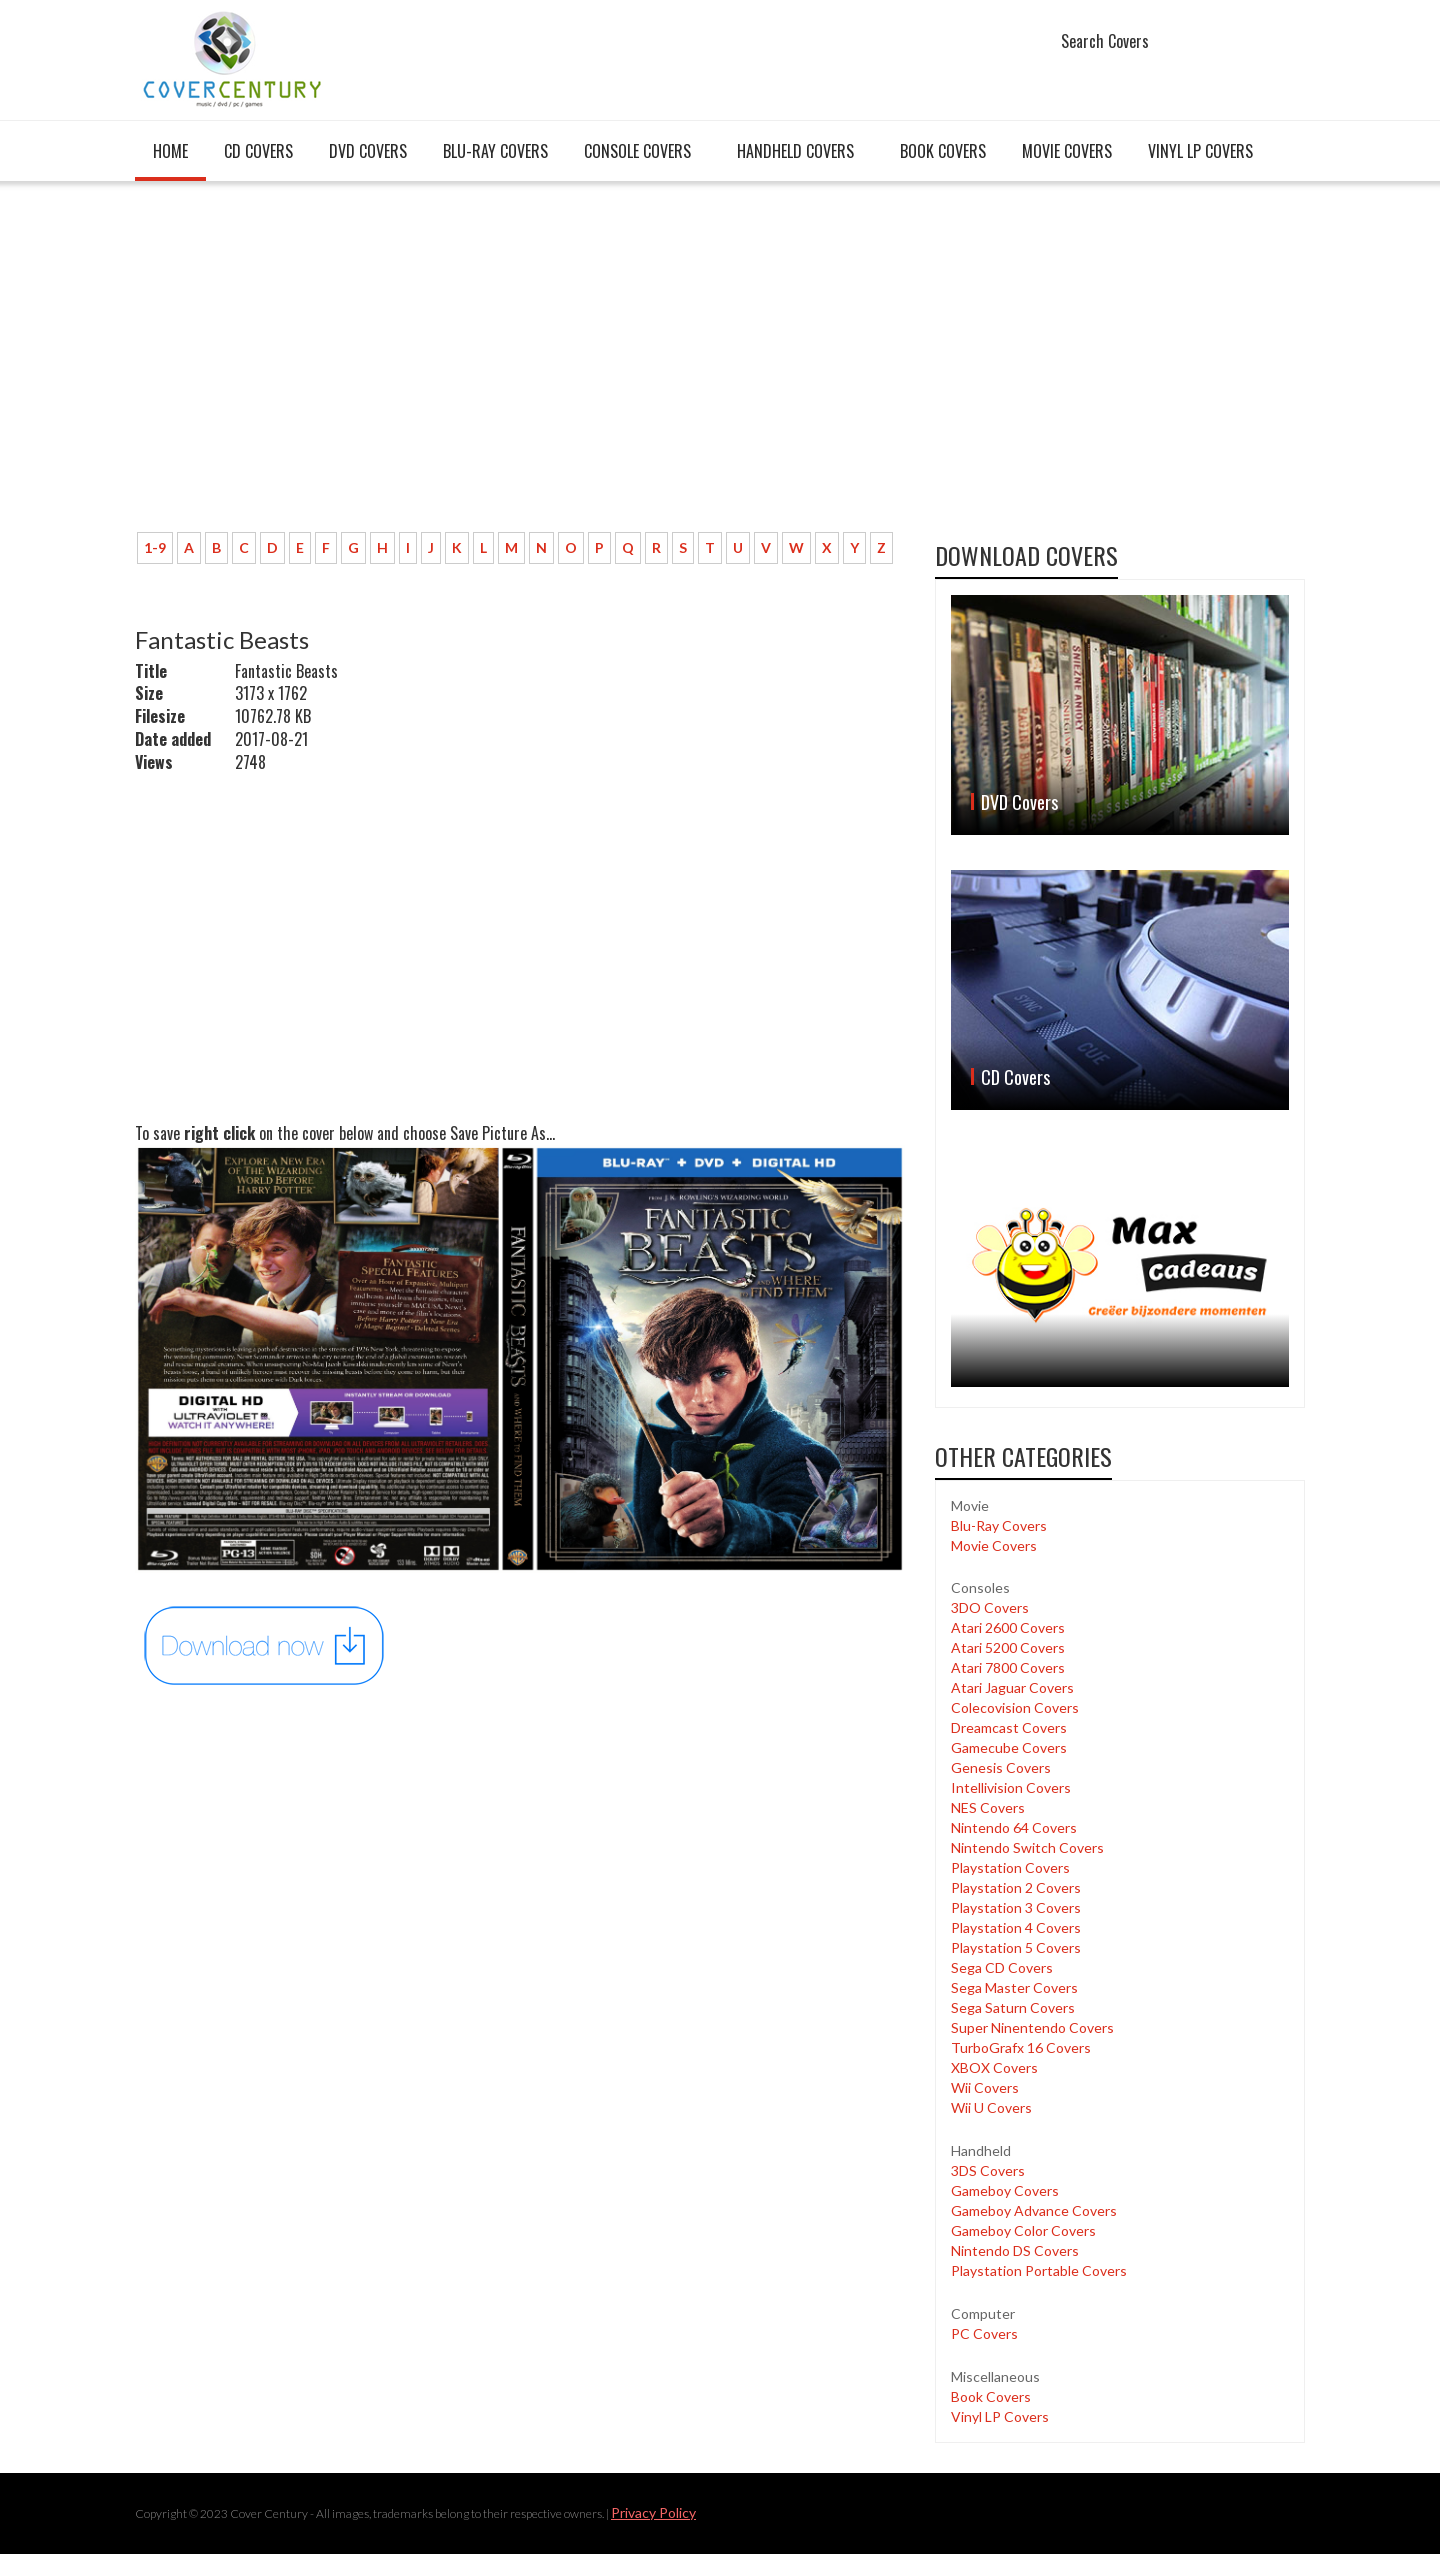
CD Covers (258, 151)
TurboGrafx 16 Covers (1021, 2047)
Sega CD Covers (1002, 1967)
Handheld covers (795, 151)
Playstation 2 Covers (1016, 1887)
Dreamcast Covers (1009, 1727)
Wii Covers (985, 2087)
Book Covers (943, 151)
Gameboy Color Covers (1023, 2230)
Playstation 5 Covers (1016, 1947)
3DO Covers (990, 1607)
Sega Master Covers (1014, 1987)
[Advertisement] (520, 367)
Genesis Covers (1001, 1767)
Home (170, 151)
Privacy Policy (653, 2512)
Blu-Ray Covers (495, 151)
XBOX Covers (994, 2067)
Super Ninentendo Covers (1032, 2027)
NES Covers (988, 1807)
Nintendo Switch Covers (1027, 1847)
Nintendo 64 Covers (1014, 1827)
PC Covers (984, 2333)
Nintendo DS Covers (1015, 2250)
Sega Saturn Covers (1013, 2007)
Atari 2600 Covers (1008, 1627)
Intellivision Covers (1011, 1787)
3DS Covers (988, 2170)
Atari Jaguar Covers (1012, 1687)
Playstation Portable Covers (1039, 2270)
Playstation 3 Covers (1016, 1907)
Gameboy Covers (1005, 2190)
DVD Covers (368, 151)
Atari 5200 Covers (1008, 1647)
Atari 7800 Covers (1008, 1667)
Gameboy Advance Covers (1034, 2210)
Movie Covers (1067, 151)
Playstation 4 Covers (1016, 1927)
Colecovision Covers (1015, 1707)
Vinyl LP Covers (1200, 151)
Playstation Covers (1010, 1867)
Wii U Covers (991, 2107)
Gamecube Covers (1009, 1747)
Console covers (637, 151)
